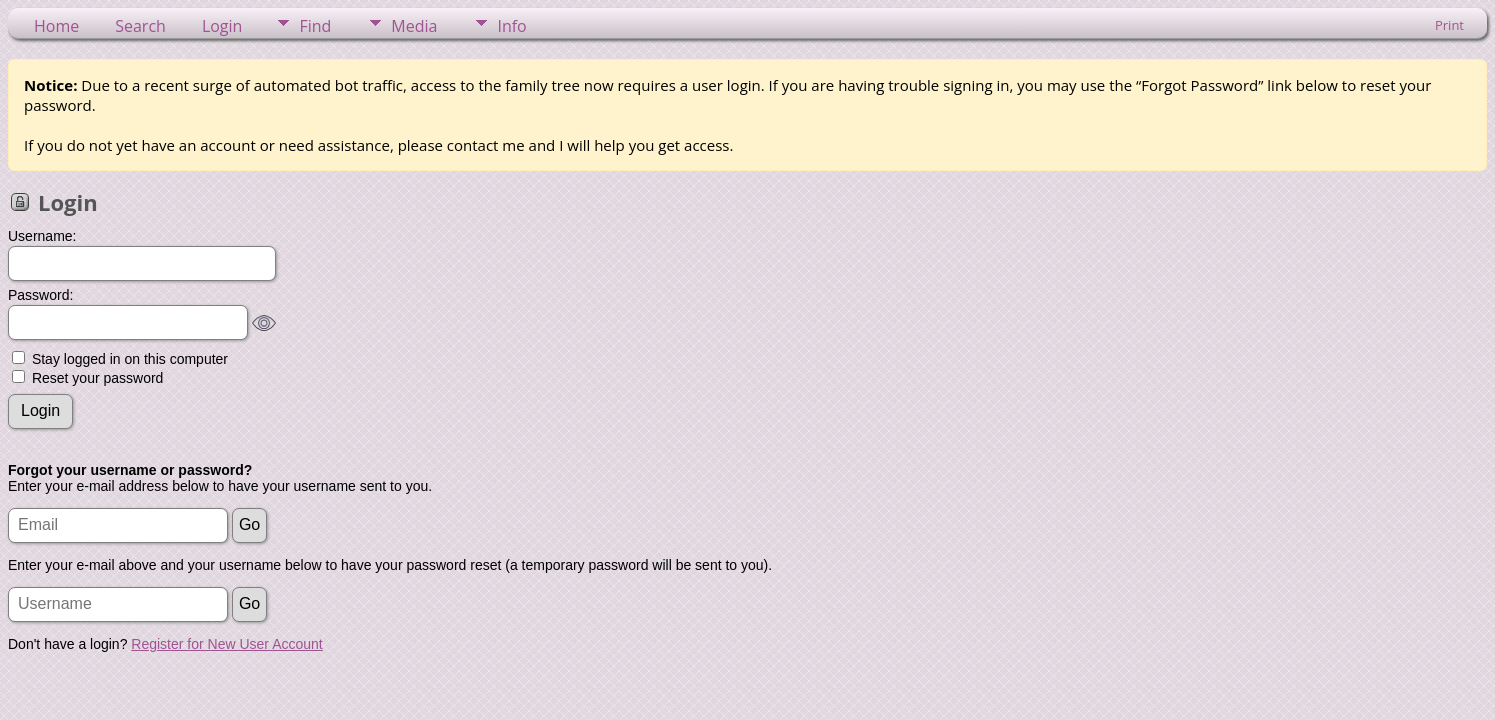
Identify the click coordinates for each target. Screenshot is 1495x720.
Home (56, 26)
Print (1449, 25)
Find (315, 26)
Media (414, 26)
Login (222, 26)
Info (511, 26)
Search (140, 26)
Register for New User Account (226, 644)
